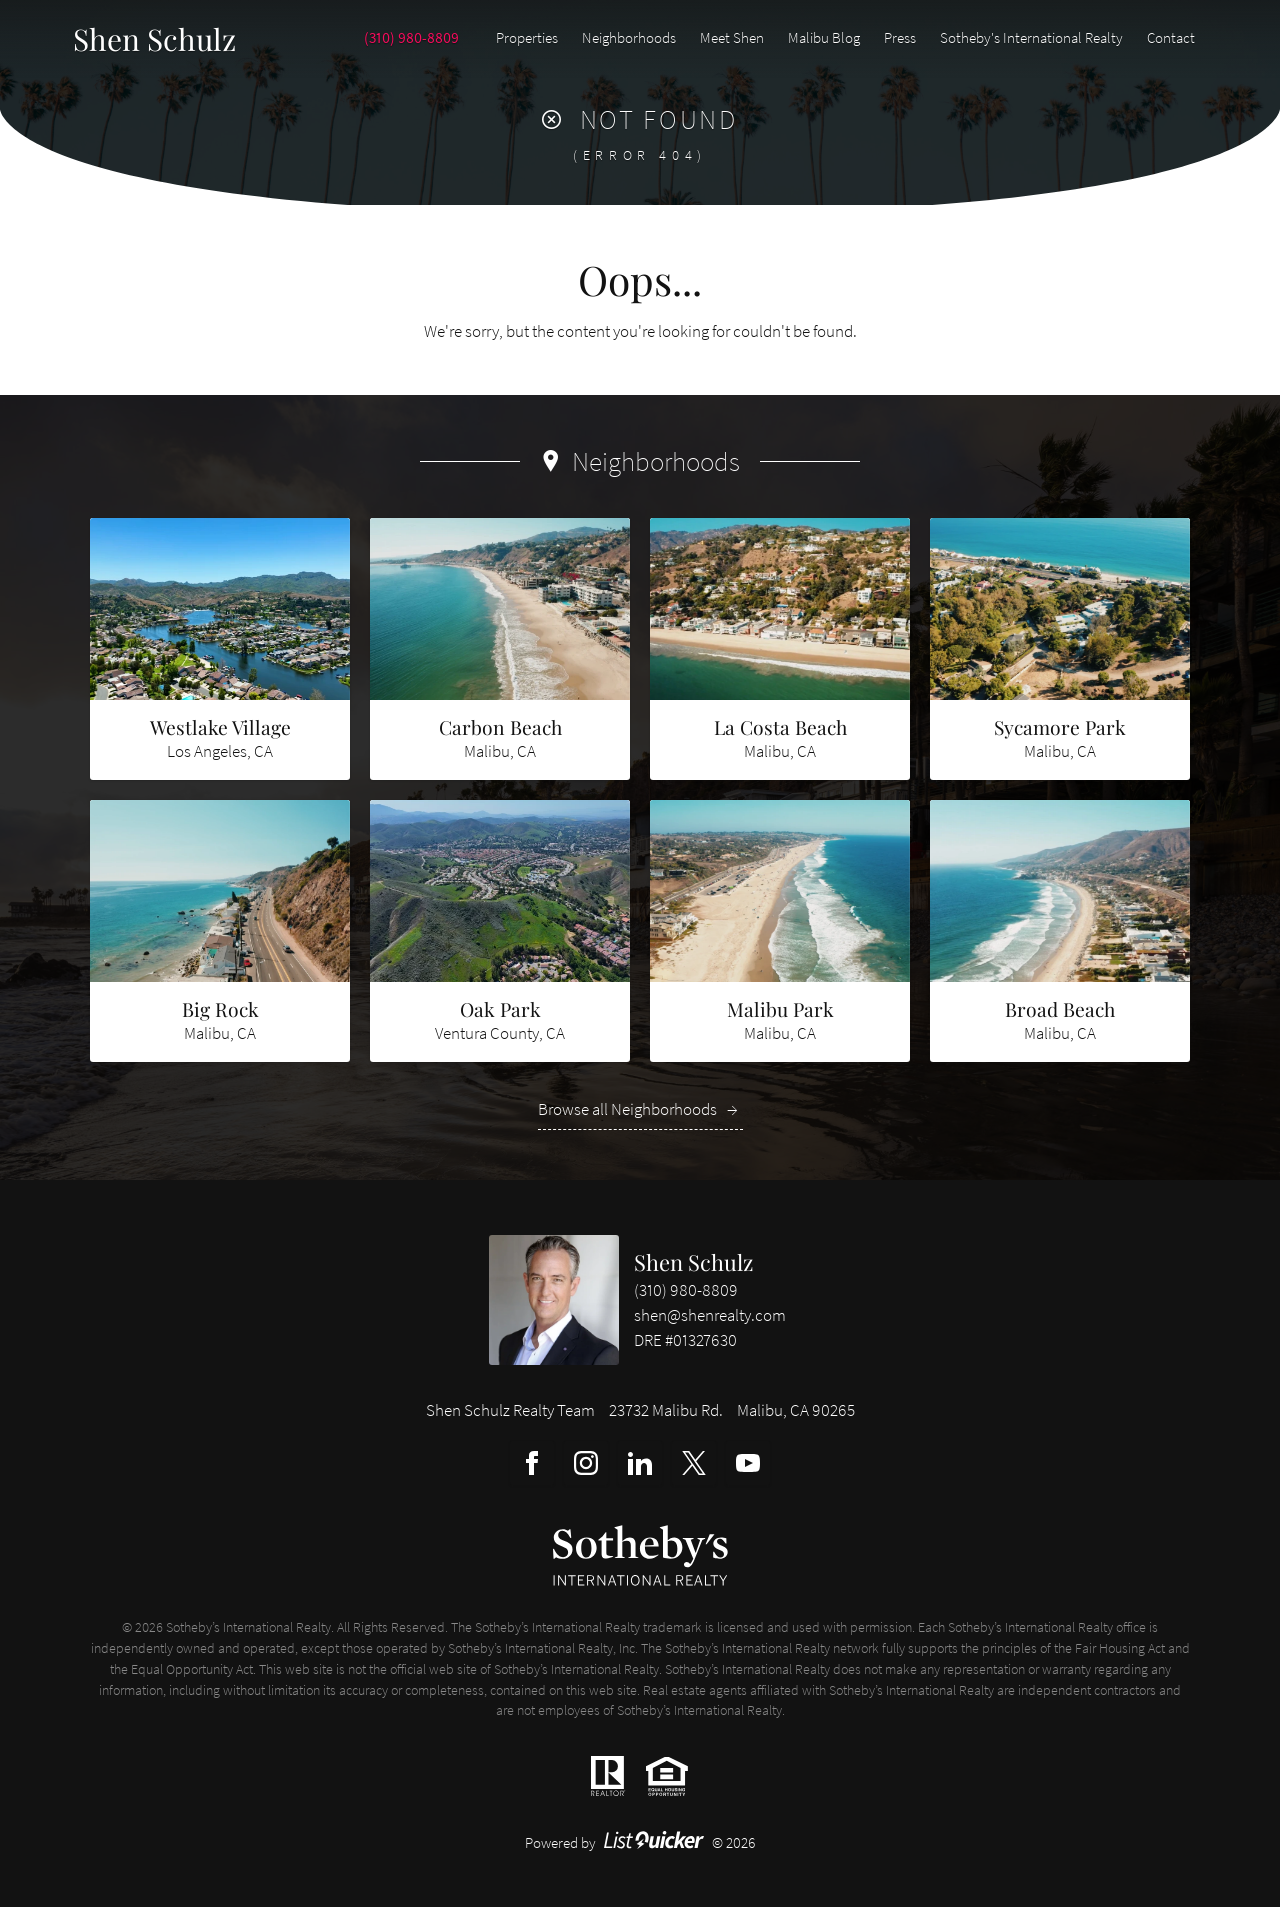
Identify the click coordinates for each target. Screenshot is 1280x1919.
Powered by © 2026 (640, 1854)
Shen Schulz (693, 1274)
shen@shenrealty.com (710, 1327)
